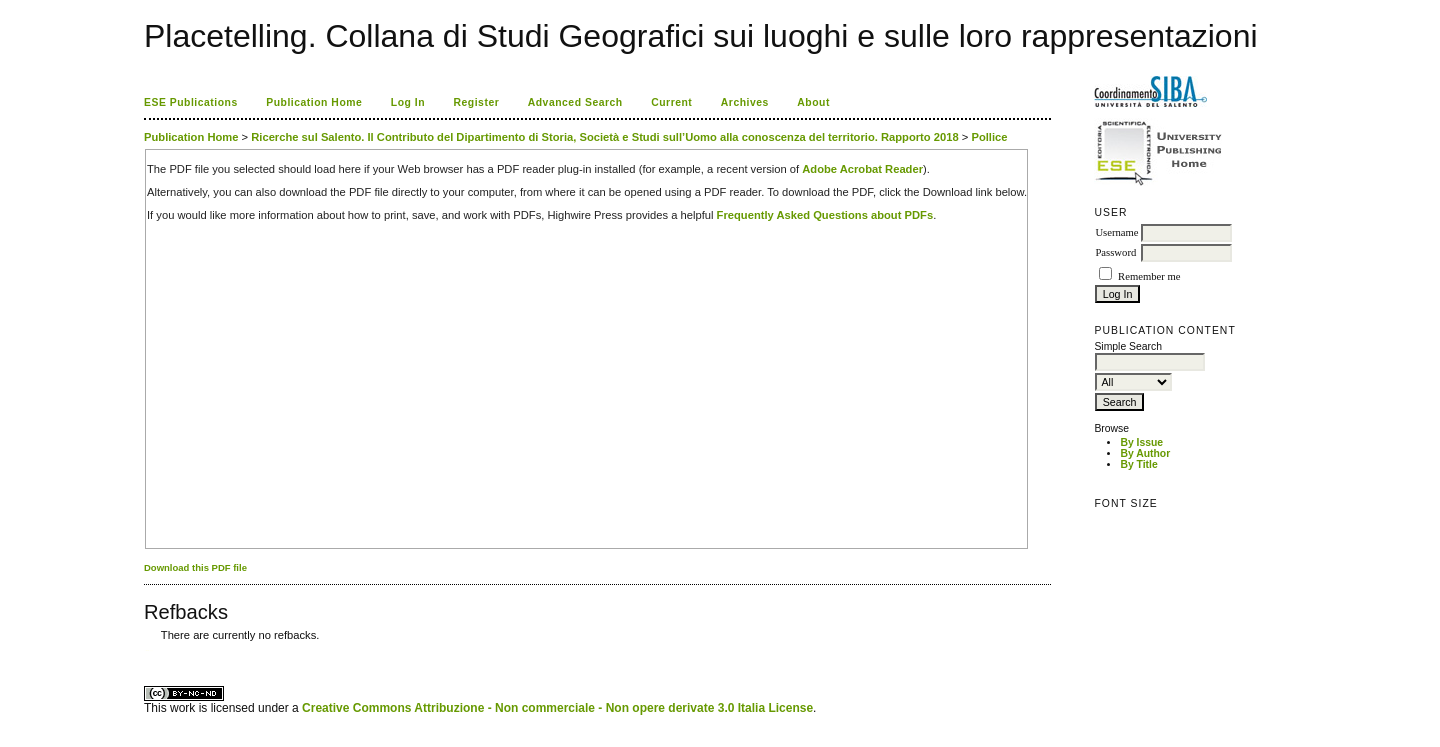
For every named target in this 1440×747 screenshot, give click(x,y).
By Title (1138, 464)
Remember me (1149, 276)
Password (1115, 252)
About (813, 102)
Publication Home (314, 102)
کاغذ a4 (145, 650)
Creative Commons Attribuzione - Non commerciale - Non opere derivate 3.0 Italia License (557, 708)
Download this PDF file (195, 567)
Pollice (989, 137)
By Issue (1141, 442)
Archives (745, 102)
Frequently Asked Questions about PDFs (825, 215)
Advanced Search (575, 102)
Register (477, 102)
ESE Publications (191, 102)
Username (1116, 232)
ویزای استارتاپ (149, 650)
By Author (1145, 453)
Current (671, 102)
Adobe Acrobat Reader (862, 169)
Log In (408, 102)
